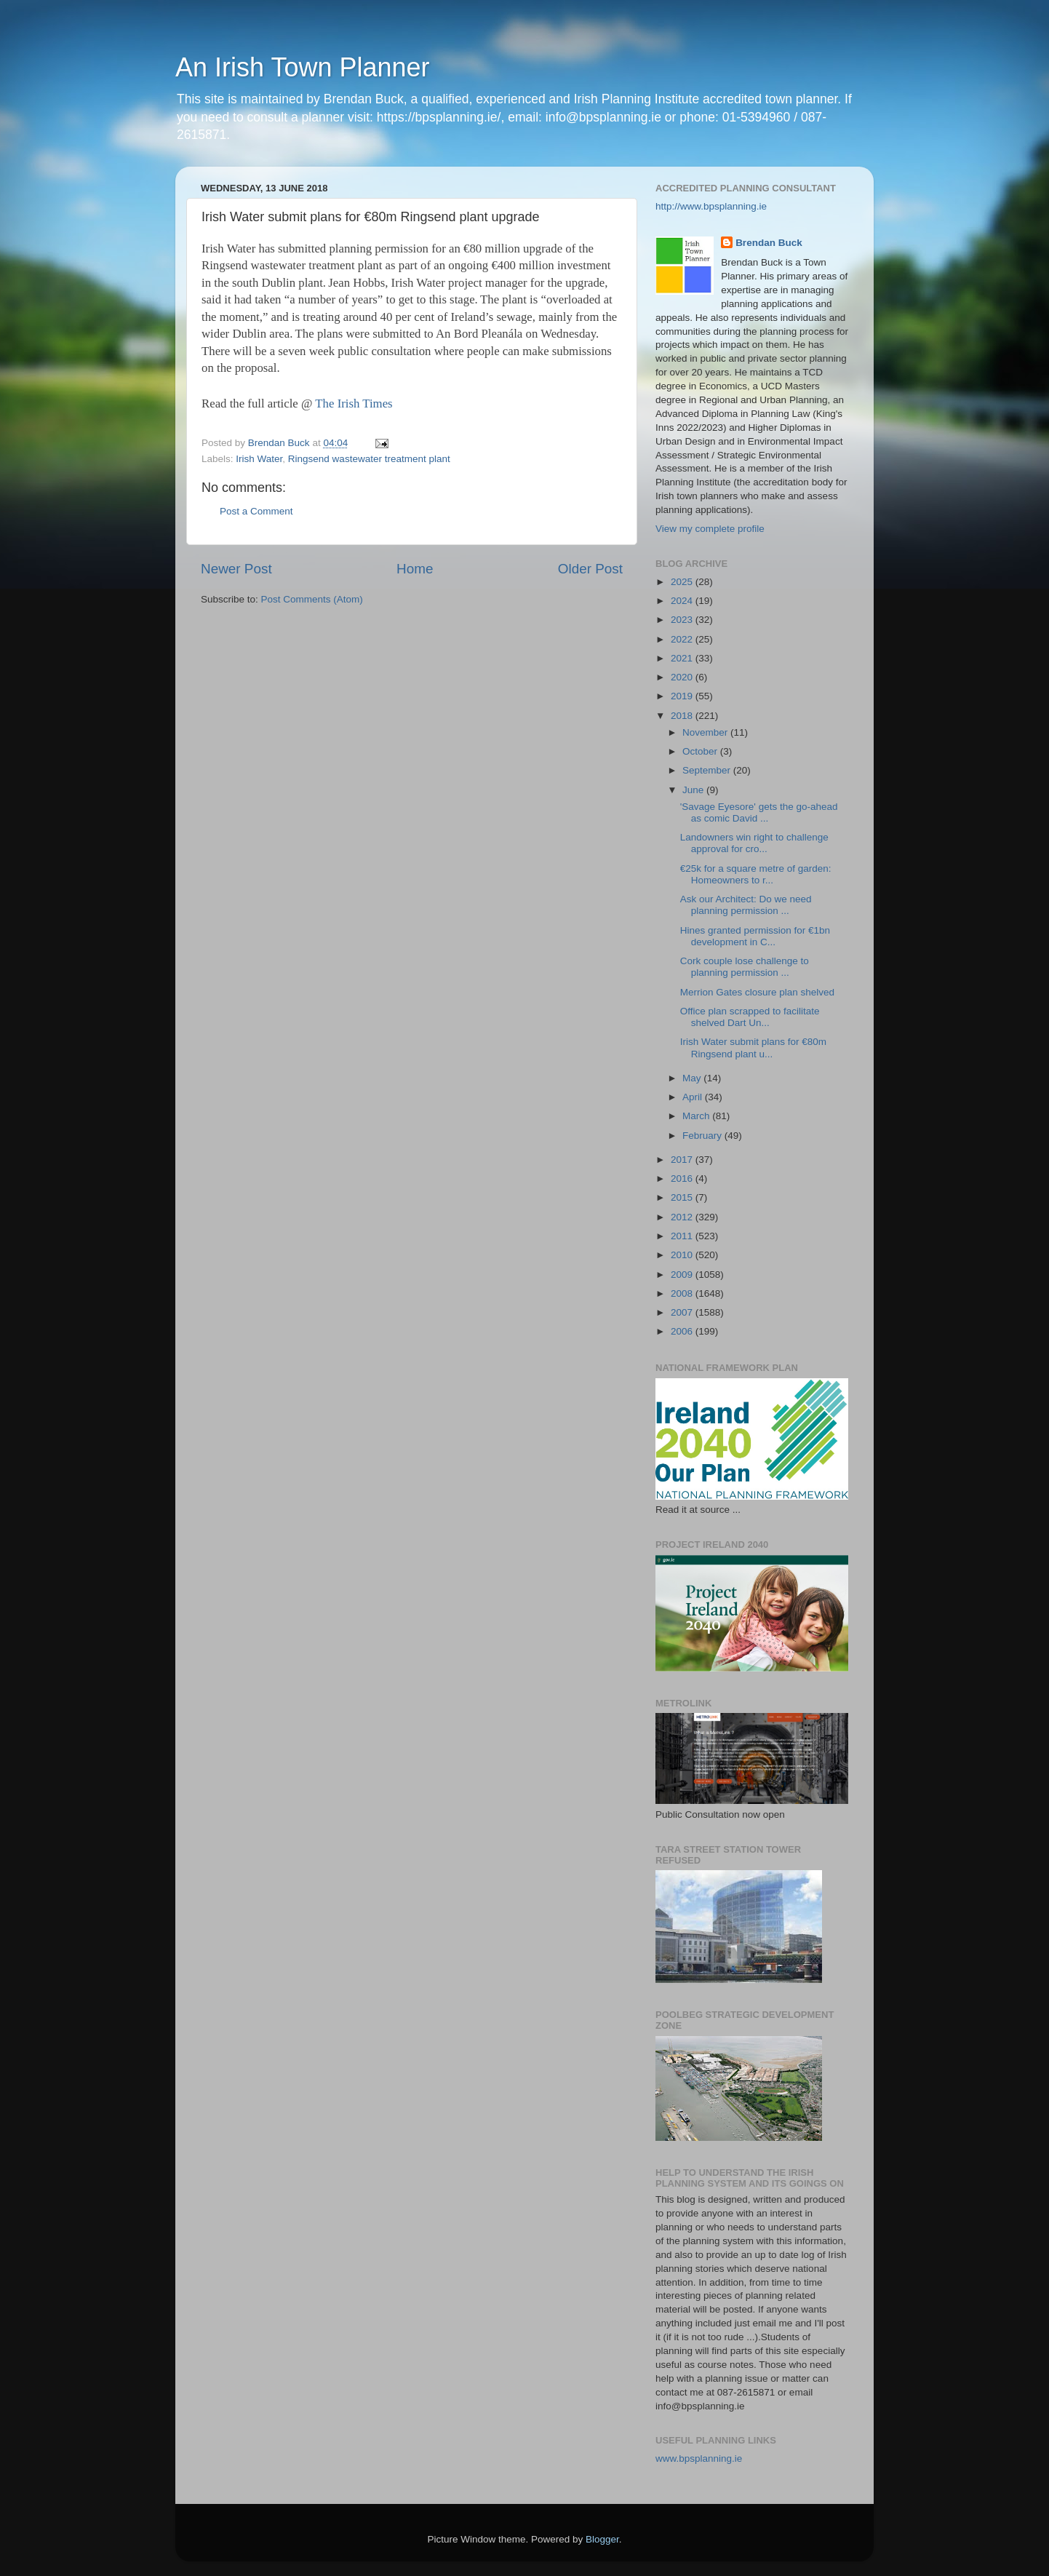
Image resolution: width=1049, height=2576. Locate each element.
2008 (683, 1293)
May (692, 1078)
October (701, 751)
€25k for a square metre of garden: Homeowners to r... (755, 874)
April (693, 1097)
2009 (683, 1274)
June (694, 789)
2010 (683, 1254)
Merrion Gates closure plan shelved (757, 992)
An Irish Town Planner (302, 67)
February (703, 1135)
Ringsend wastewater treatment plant (369, 458)
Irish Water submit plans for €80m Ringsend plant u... (753, 1047)
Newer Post (236, 568)
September (707, 770)
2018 (683, 715)
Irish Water (259, 458)
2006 (683, 1331)
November (706, 732)
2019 (683, 696)
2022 (683, 639)
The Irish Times (353, 403)
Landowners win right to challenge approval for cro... (754, 843)
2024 (683, 600)
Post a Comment (256, 511)
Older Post (590, 568)
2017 (683, 1159)
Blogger (602, 2539)
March (697, 1115)
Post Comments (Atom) (312, 599)
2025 (683, 581)
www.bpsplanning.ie (698, 2458)
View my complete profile (710, 528)
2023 (683, 619)
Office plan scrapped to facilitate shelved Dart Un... (750, 1017)
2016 (683, 1178)
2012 (683, 1217)
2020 (683, 677)
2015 (683, 1197)
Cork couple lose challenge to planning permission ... (744, 966)
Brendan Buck (768, 242)
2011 (683, 1236)
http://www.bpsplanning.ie (711, 206)
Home (414, 568)
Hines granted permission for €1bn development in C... (755, 936)
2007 (683, 1312)
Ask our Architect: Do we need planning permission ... (746, 905)
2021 (683, 658)
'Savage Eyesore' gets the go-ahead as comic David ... (759, 812)
